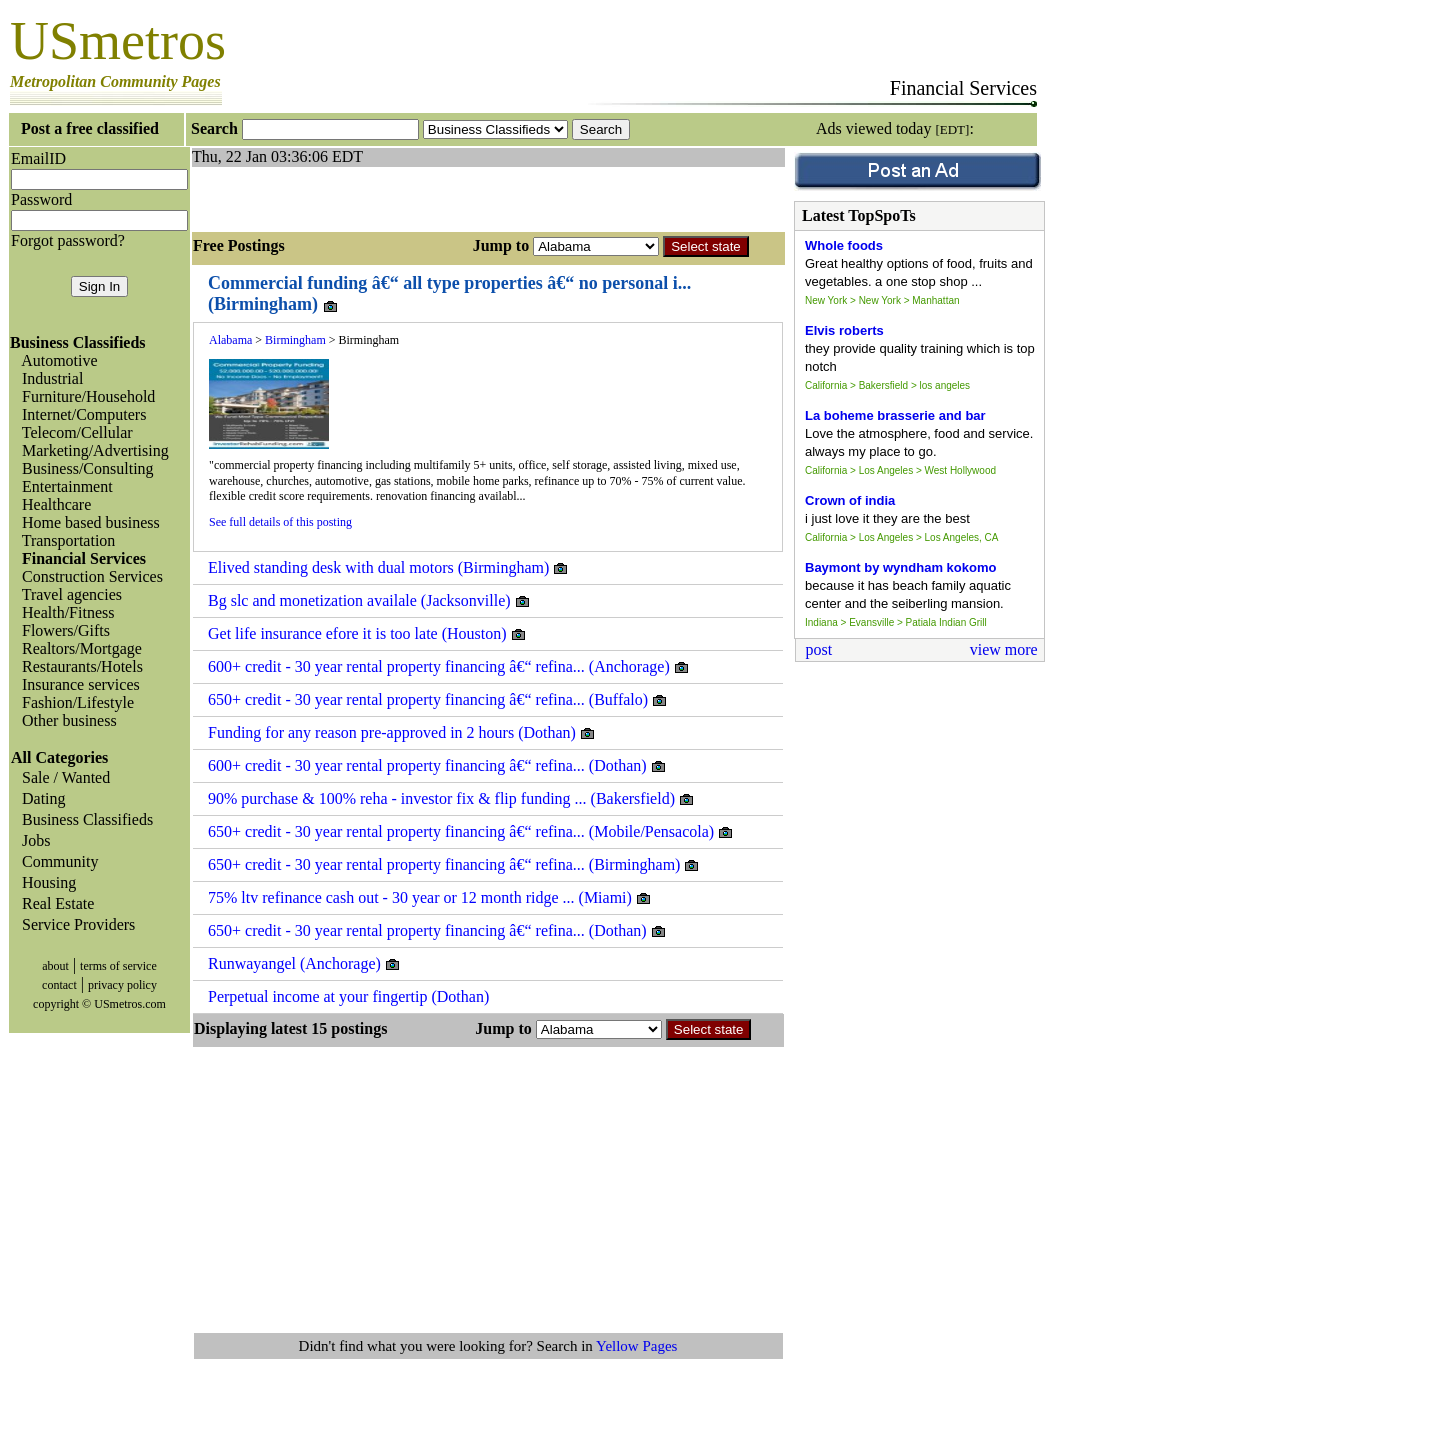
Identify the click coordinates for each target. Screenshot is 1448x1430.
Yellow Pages (636, 1346)
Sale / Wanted (62, 777)
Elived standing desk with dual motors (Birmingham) (388, 568)
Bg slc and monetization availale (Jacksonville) (369, 601)
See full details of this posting (280, 522)
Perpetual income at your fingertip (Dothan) (348, 996)
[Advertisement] (426, 197)
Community (56, 861)
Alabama (230, 340)
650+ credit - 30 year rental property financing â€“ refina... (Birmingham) (454, 865)
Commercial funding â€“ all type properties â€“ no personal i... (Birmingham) (449, 294)
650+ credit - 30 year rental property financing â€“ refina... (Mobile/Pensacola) (471, 832)
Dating (40, 798)
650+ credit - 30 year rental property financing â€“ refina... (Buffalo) (438, 700)
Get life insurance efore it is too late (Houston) (367, 634)
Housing (45, 882)
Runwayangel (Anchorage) (304, 964)
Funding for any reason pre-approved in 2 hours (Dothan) (402, 733)
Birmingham (295, 340)
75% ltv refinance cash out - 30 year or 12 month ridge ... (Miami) (430, 898)
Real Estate (54, 903)
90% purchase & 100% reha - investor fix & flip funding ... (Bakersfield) (451, 799)
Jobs (32, 840)
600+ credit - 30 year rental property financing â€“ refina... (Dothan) (437, 766)
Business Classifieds (83, 819)
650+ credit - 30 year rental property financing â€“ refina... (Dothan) (437, 931)
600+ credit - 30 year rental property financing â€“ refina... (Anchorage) (449, 667)
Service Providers (74, 924)
